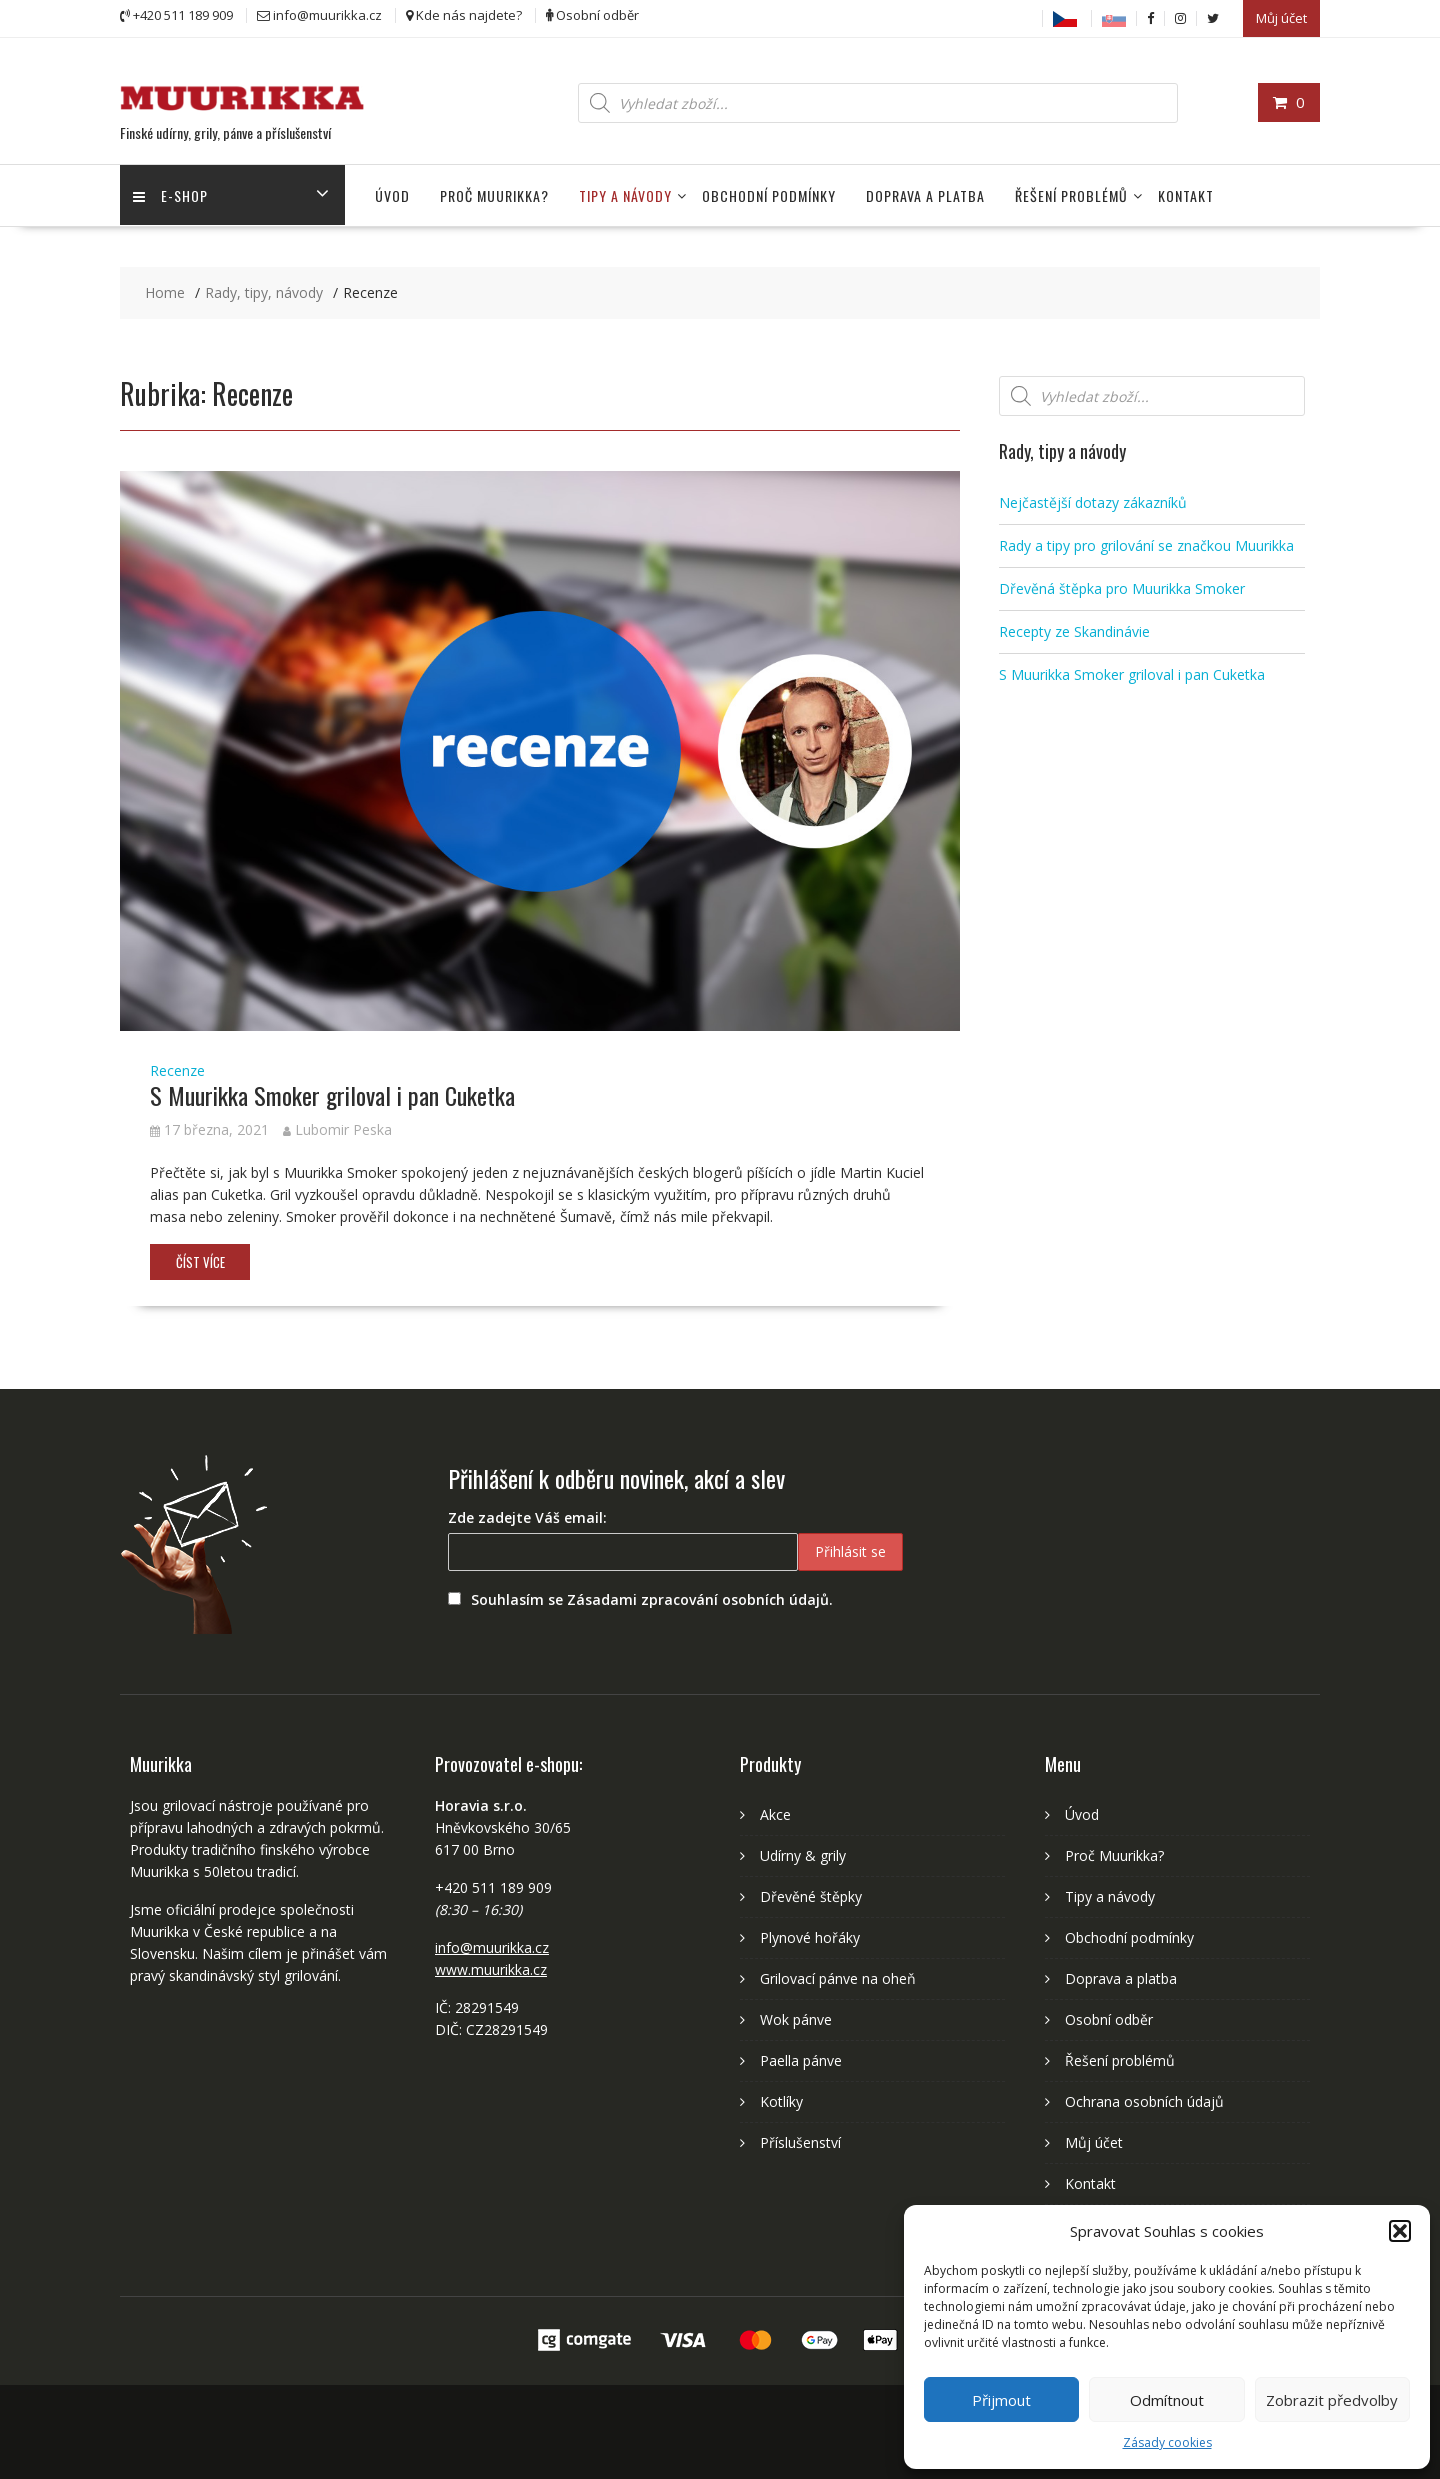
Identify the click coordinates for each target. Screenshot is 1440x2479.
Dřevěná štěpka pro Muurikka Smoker (1122, 586)
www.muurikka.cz (491, 1966)
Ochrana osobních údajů (1144, 2098)
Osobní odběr (1109, 2016)
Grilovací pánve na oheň (838, 1975)
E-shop (172, 193)
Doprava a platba (925, 193)
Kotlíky (781, 2098)
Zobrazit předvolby (1332, 2400)
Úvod (392, 193)
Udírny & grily (803, 1852)
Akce (775, 1811)
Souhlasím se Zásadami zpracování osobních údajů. (652, 1596)
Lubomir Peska (337, 1126)
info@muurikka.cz (492, 1944)
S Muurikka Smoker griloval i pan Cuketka (332, 1093)
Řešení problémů (1071, 193)
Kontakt (1186, 193)
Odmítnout (1167, 2400)
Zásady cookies (1167, 2442)
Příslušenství (800, 2139)
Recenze (177, 1068)
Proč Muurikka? (494, 193)
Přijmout (1001, 2400)
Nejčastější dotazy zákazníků (1093, 500)
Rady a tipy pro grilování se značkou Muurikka (1146, 543)
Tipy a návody (625, 193)
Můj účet (1281, 17)
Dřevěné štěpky (811, 1893)
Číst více (200, 1259)
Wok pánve (796, 2016)
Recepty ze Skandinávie (1074, 629)
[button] (1400, 2231)
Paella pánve (801, 2057)
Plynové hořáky (810, 1934)
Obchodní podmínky (769, 193)
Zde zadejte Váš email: (527, 1514)
